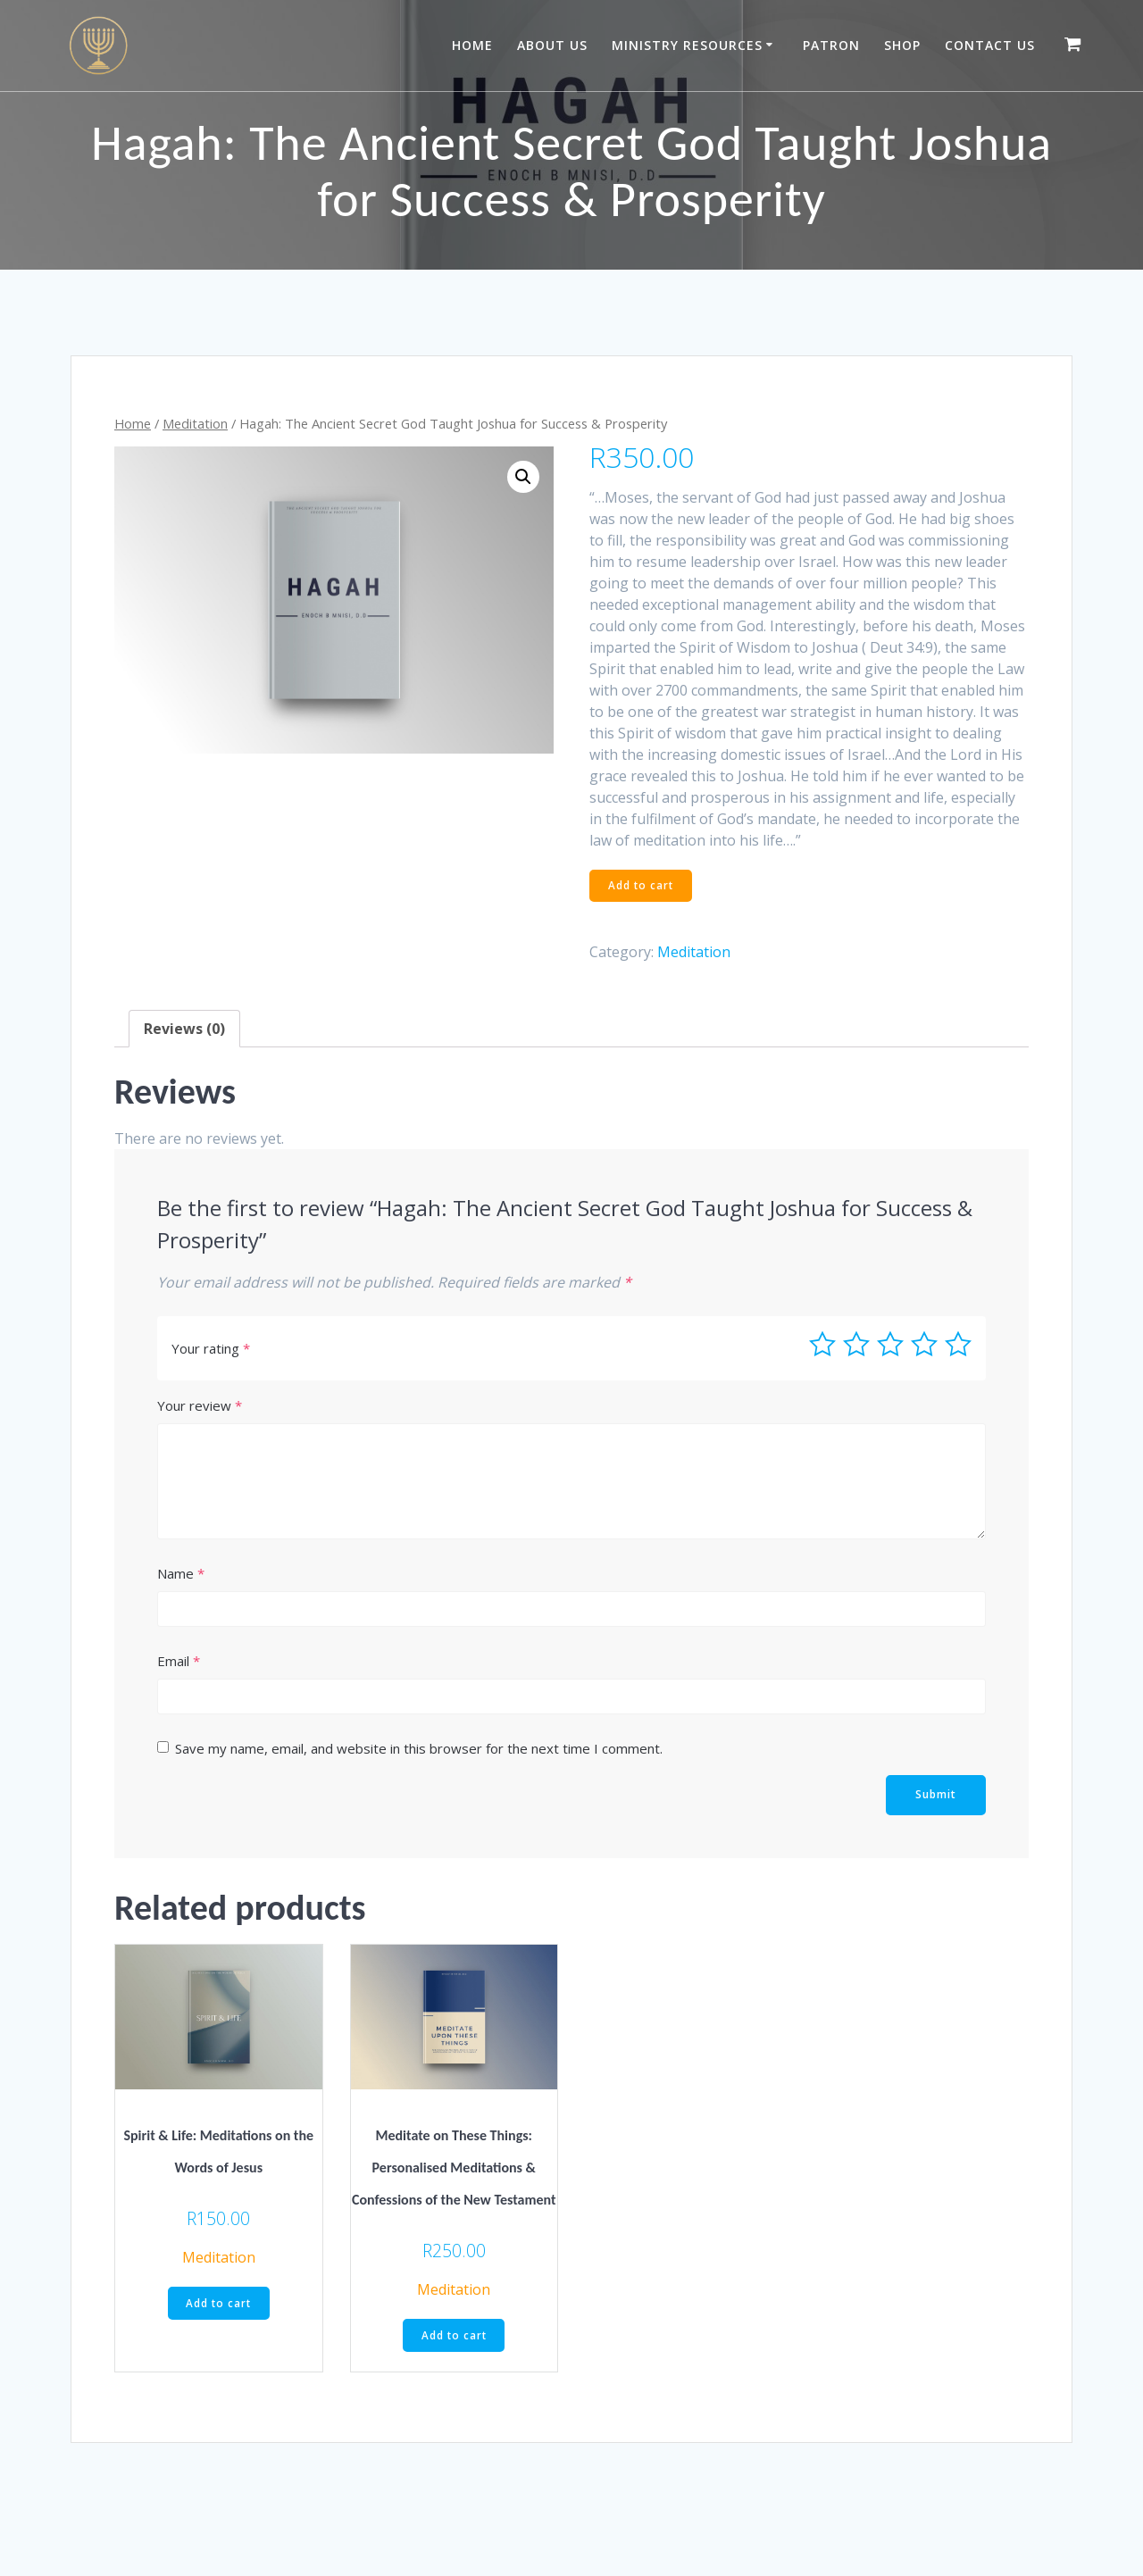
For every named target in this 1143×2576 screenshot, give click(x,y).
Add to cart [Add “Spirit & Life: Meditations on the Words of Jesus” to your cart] (218, 2305)
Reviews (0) (184, 1029)
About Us (552, 45)
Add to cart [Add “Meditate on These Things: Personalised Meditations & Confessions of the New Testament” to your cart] (454, 2337)
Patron (831, 45)
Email (178, 1662)
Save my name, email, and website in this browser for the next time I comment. (419, 1749)
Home (472, 45)
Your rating (210, 1349)
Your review (199, 1406)
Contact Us (990, 45)
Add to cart (642, 886)
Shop (902, 45)
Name (180, 1574)
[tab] (184, 1029)
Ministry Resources (687, 45)
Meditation (195, 423)
